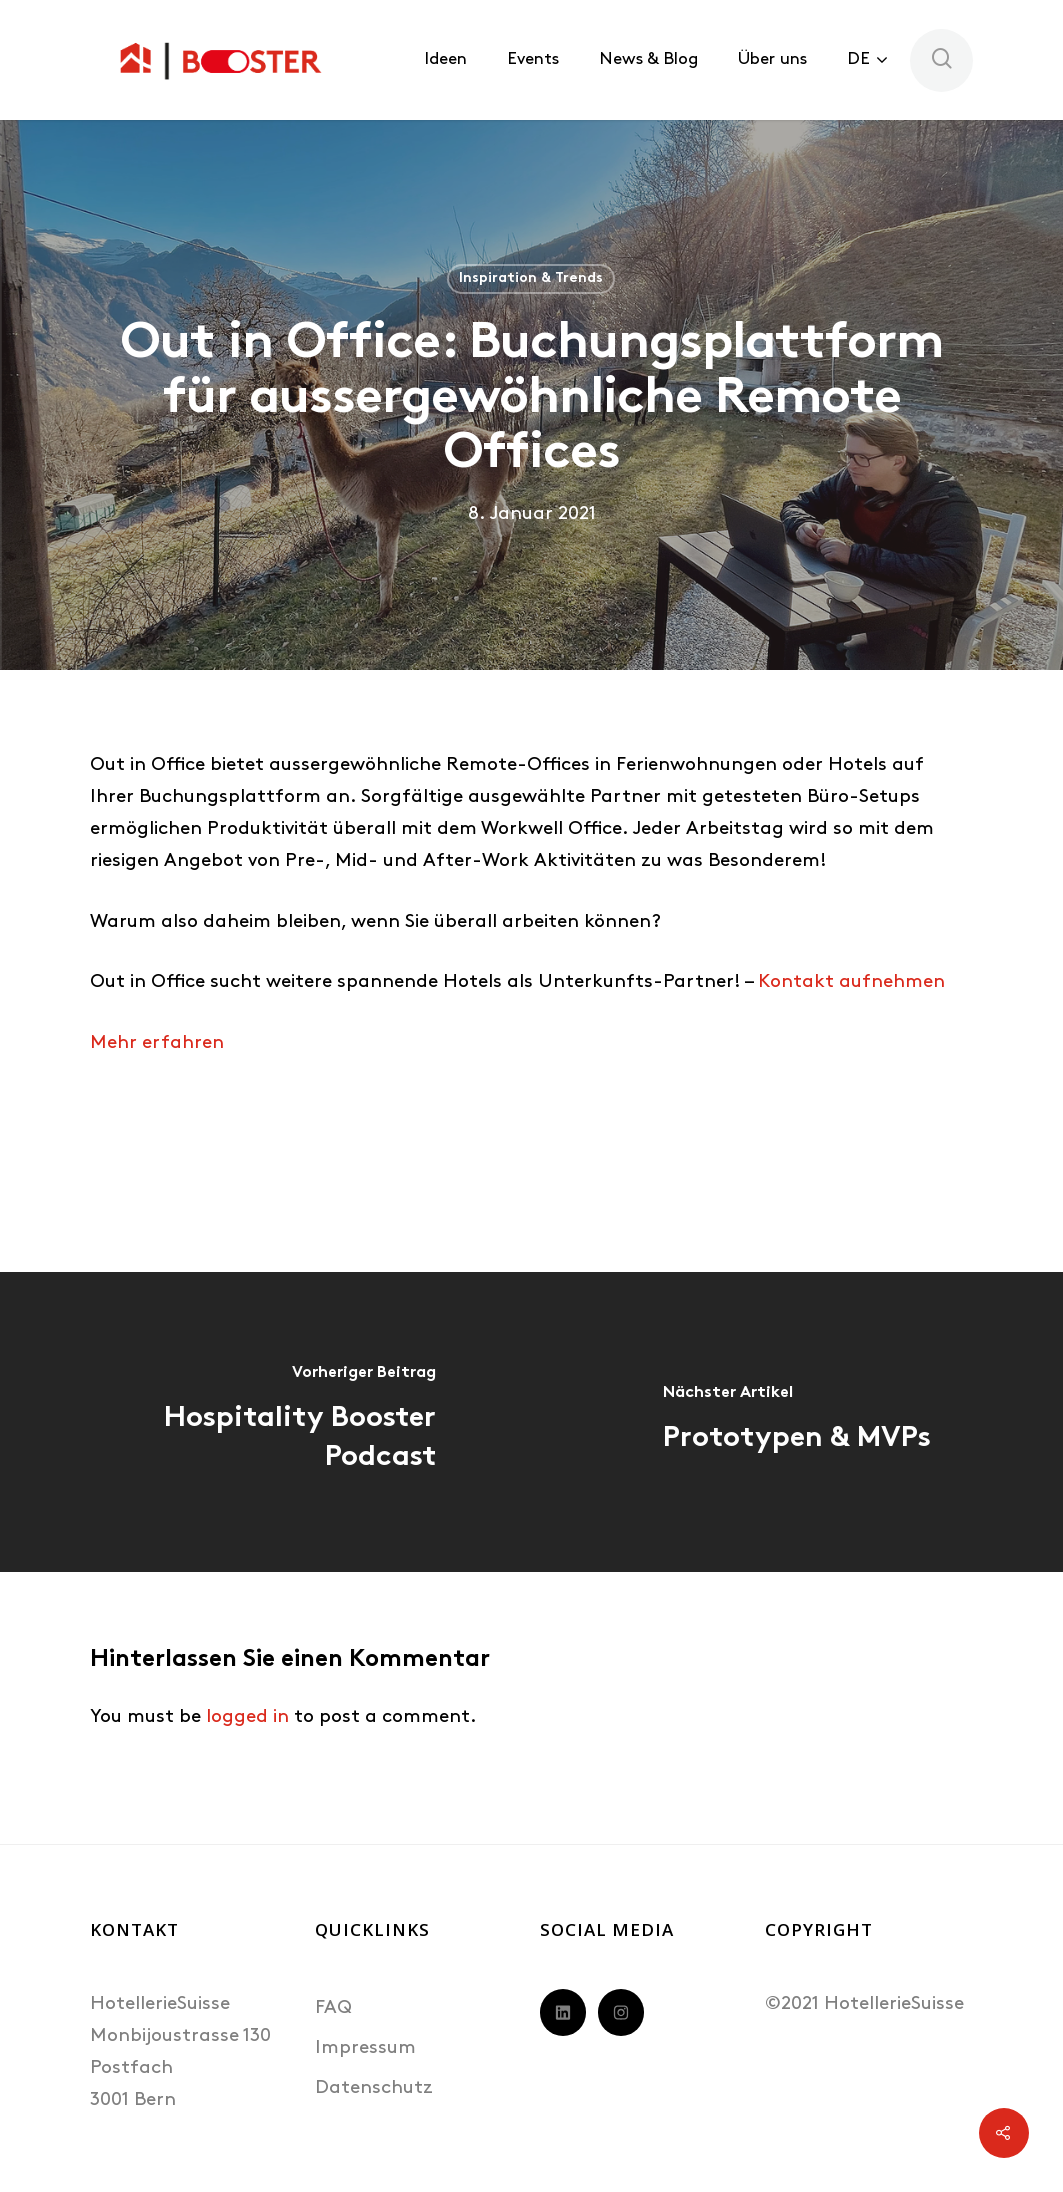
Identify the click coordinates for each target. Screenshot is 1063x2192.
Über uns (772, 59)
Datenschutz (374, 2088)
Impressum (365, 2048)
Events (533, 59)
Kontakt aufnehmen (851, 982)
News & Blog (648, 59)
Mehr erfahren (157, 1043)
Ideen (445, 59)
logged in (247, 1717)
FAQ (333, 2008)
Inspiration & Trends (531, 278)
